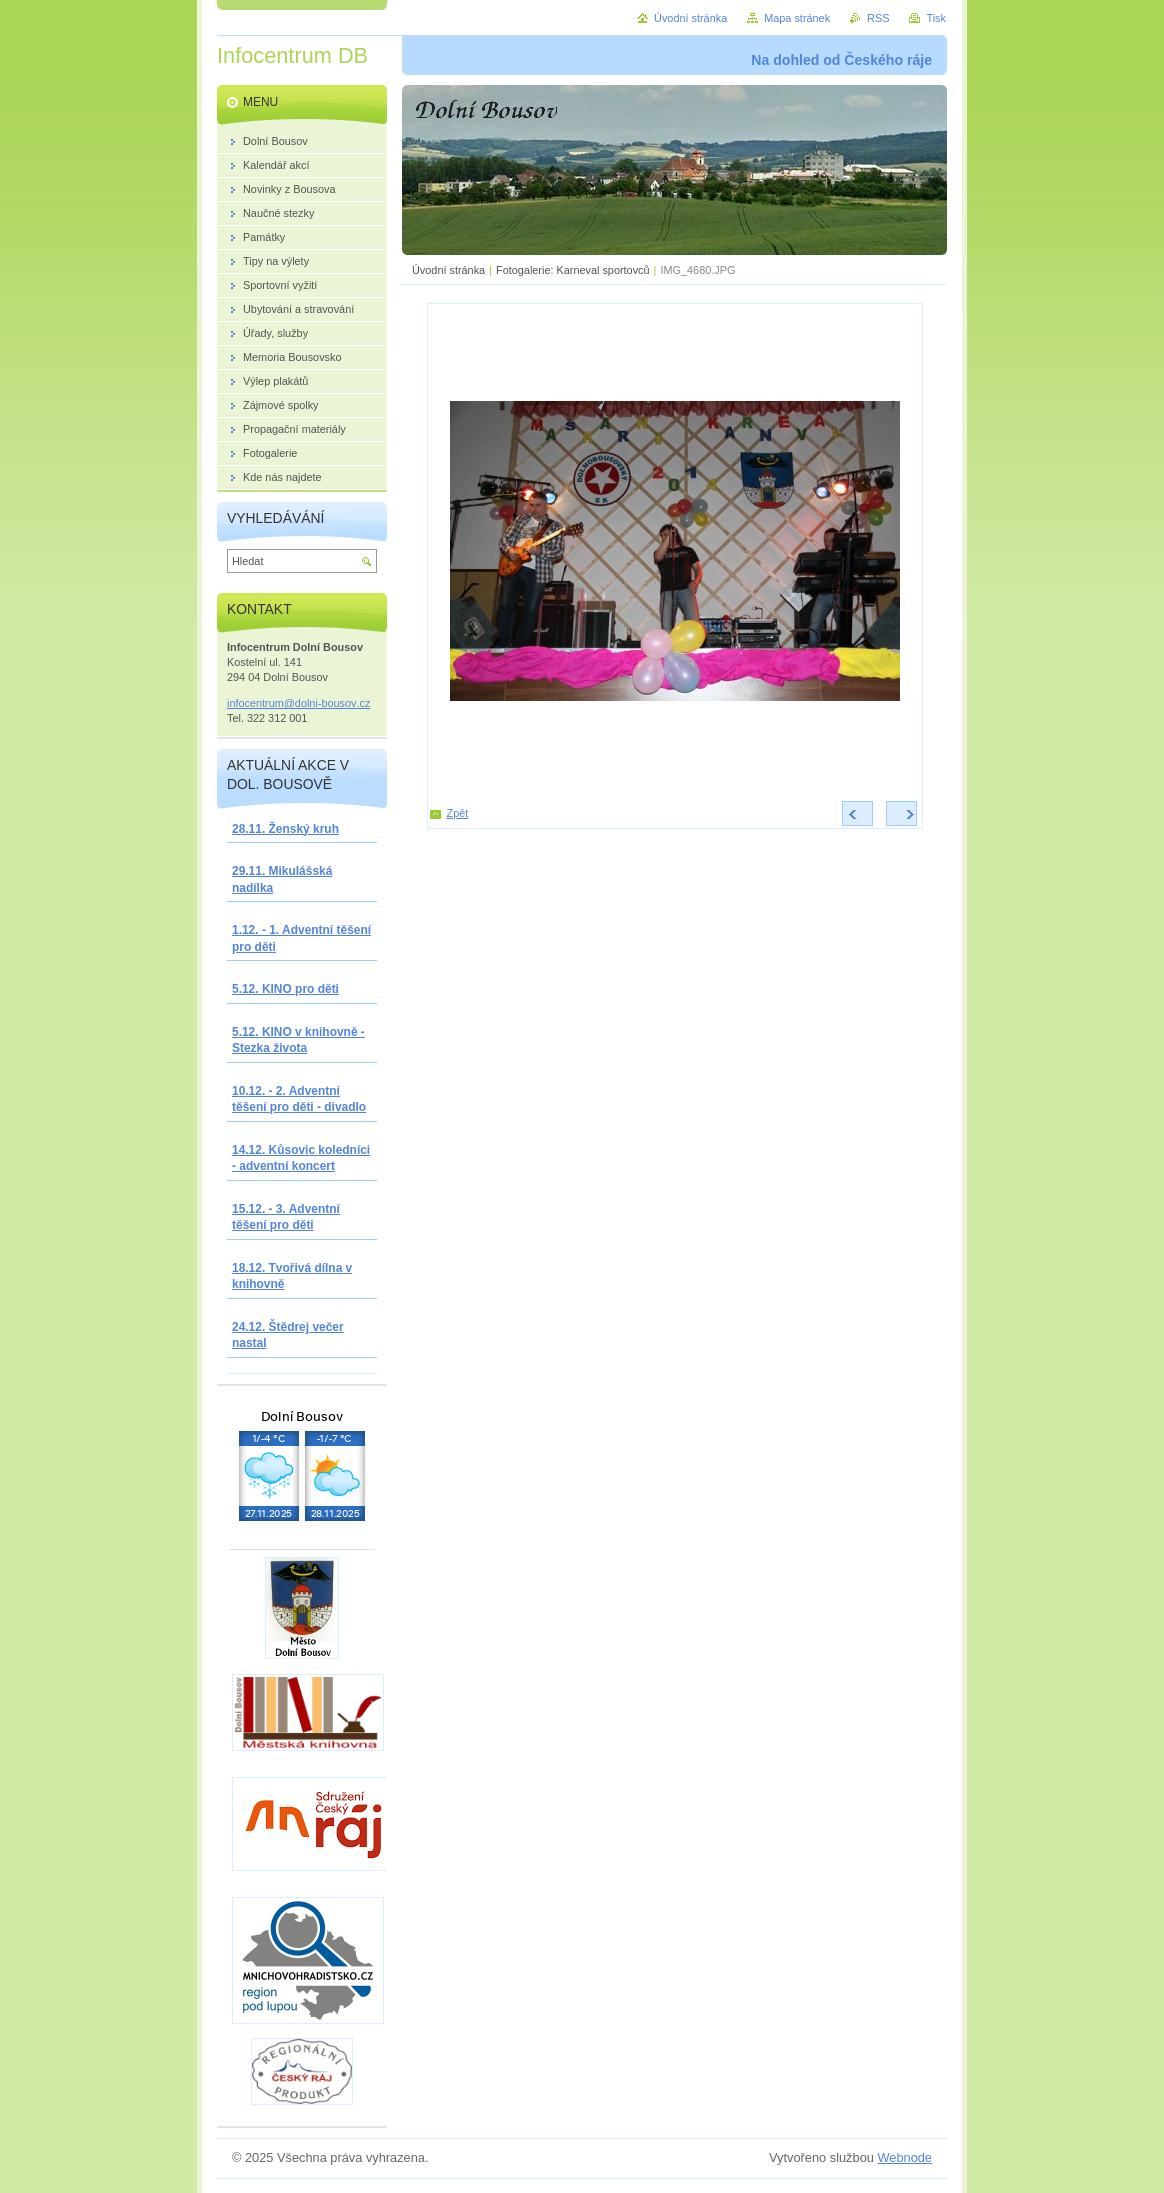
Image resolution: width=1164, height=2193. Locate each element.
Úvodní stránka (448, 270)
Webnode (904, 2157)
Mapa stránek (797, 18)
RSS (878, 18)
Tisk (936, 18)
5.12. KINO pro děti (285, 989)
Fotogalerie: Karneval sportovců (573, 270)
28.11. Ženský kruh (285, 829)
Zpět (458, 813)
